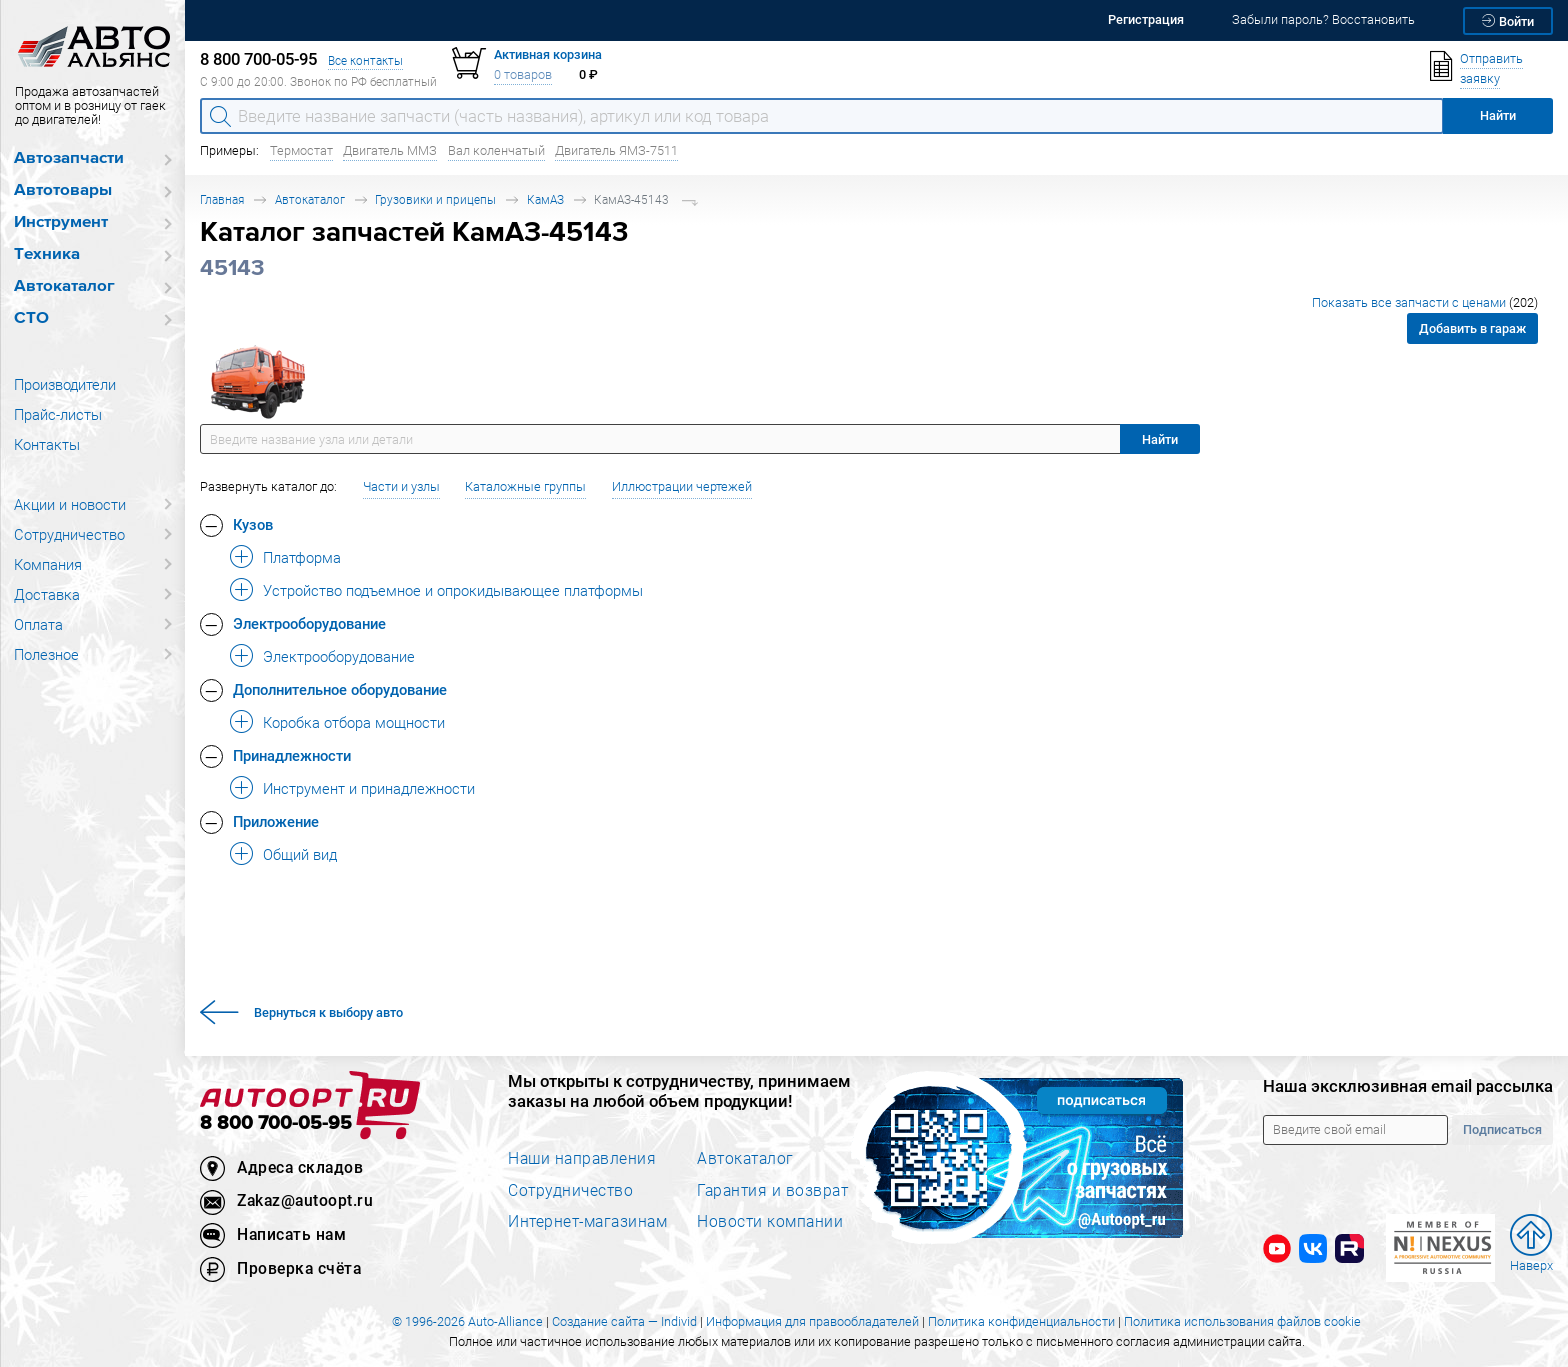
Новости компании (770, 1221)
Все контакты (365, 60)
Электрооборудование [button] (309, 623)
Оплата (38, 624)
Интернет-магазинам (587, 1221)
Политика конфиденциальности (1021, 1321)
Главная (222, 199)
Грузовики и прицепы (435, 199)
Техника (47, 254)
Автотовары (63, 190)
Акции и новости (70, 504)
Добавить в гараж (1472, 328)
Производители (65, 384)
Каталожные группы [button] (525, 486)
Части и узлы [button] (401, 486)
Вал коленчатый (496, 150)
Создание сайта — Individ (624, 1321)
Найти (1160, 439)
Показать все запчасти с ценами (1425, 302)
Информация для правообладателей (812, 1321)
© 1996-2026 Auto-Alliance (467, 1321)
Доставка (47, 594)
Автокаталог (64, 286)
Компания (48, 564)
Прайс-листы (58, 414)
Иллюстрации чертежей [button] (682, 486)
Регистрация (1146, 19)
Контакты (47, 444)
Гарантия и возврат (772, 1190)
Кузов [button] (253, 524)
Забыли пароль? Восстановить (1323, 19)
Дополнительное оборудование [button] (340, 689)
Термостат (301, 150)
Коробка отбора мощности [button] (354, 722)
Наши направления (582, 1158)
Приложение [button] (276, 821)
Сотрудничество (69, 534)
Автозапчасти (69, 158)
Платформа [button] (302, 557)
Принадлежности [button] (292, 755)
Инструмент (61, 222)
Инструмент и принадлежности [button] (369, 788)
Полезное (46, 654)
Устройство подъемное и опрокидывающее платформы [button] (453, 590)
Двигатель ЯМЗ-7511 (616, 150)
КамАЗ (545, 199)
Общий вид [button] (300, 854)
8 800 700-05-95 (276, 1123)
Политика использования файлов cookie (1242, 1321)
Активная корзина (548, 54)
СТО (31, 318)
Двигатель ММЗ (390, 150)
